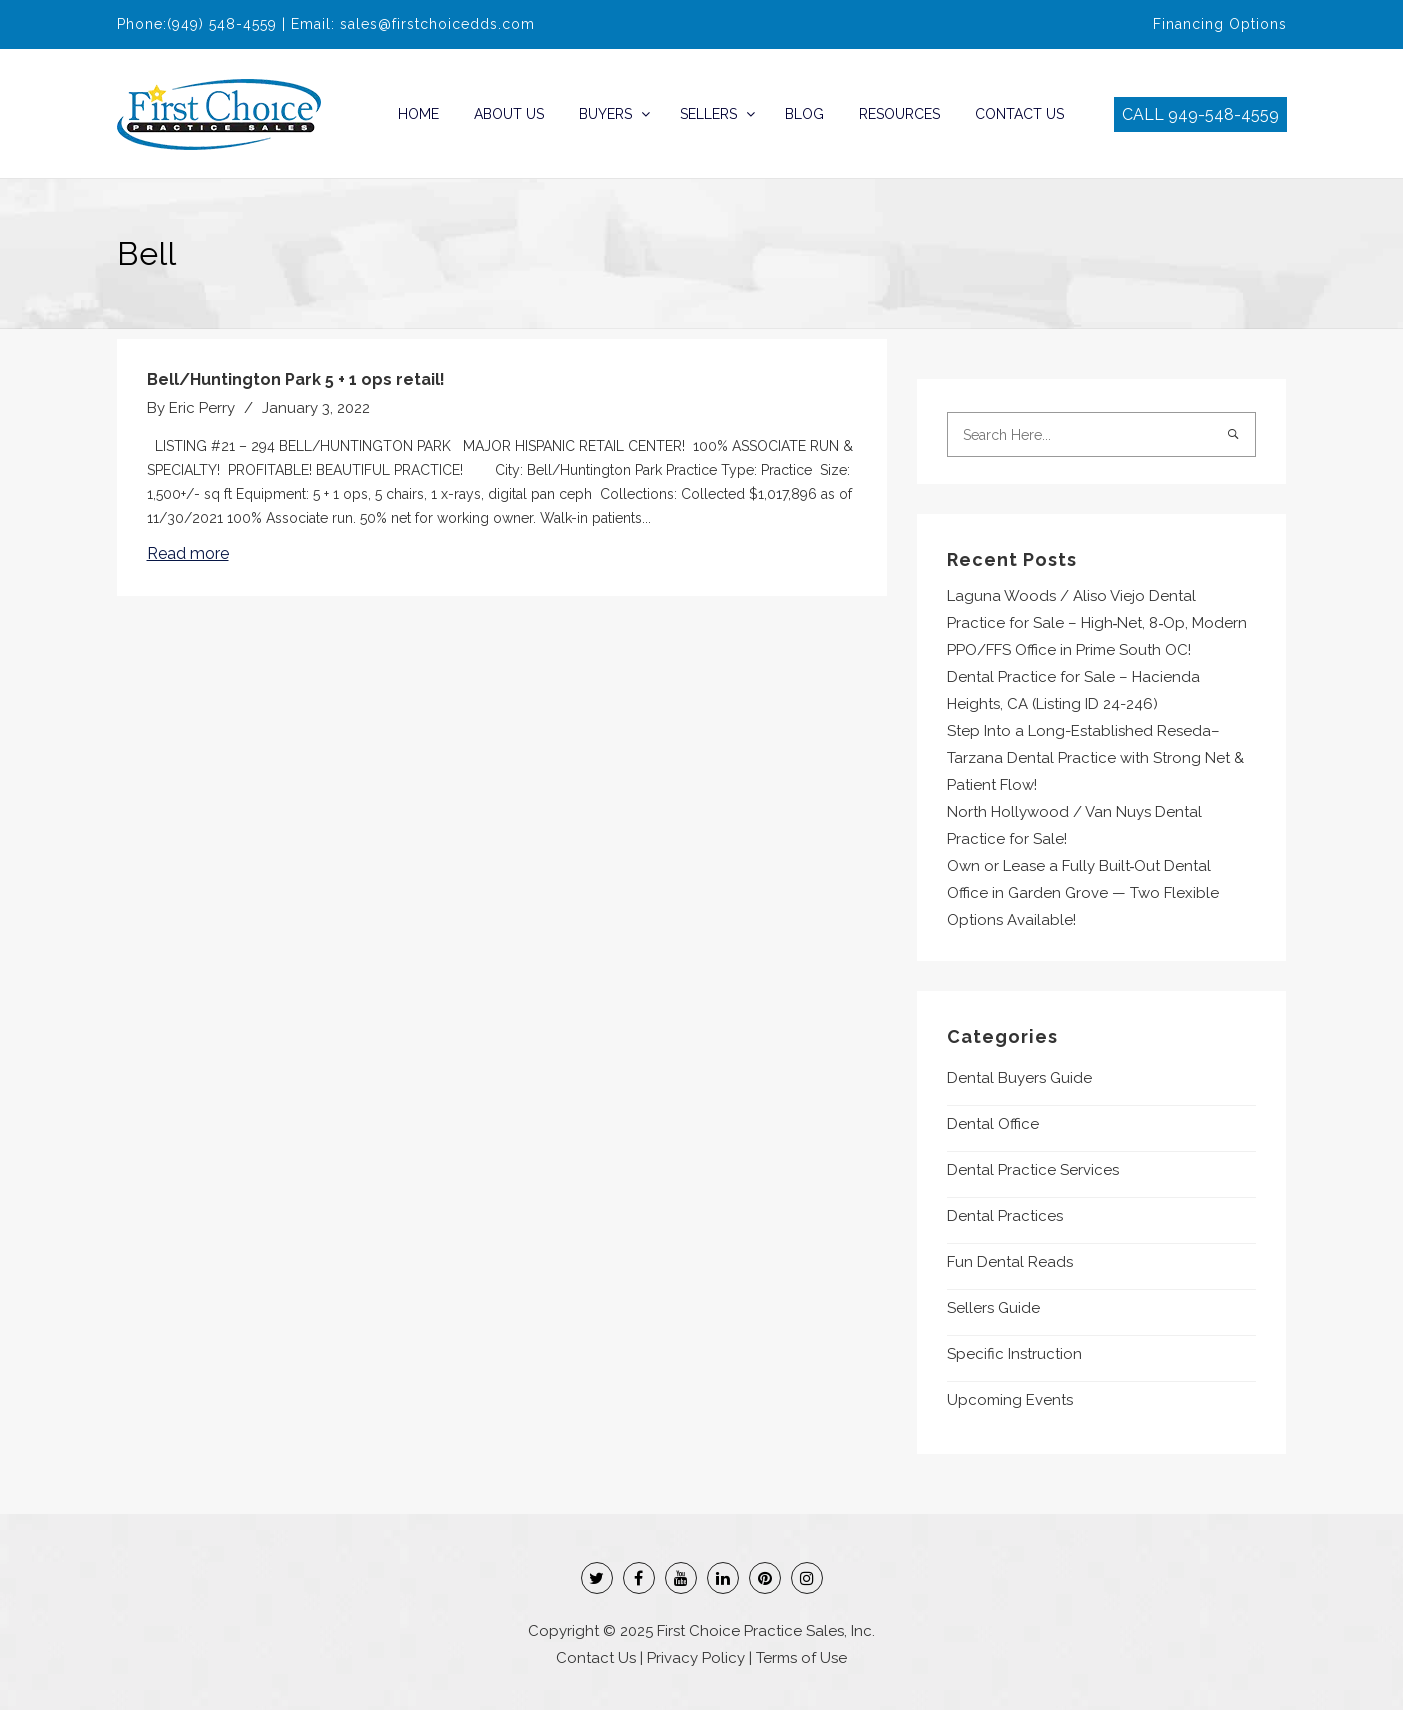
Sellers (708, 114)
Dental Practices (1005, 1216)
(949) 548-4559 (222, 24)
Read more (188, 553)
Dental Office (993, 1124)
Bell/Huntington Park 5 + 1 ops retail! (296, 379)
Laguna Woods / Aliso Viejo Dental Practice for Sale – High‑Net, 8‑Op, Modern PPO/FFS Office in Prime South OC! (1097, 623)
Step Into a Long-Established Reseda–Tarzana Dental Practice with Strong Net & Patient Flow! (1095, 758)
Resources (899, 114)
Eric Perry (202, 408)
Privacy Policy (696, 1658)
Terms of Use (801, 1658)
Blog (804, 114)
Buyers (605, 114)
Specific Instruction (1014, 1354)
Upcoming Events (1010, 1400)
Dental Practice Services (1033, 1170)
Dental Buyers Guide (1019, 1078)
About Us (509, 114)
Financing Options (1220, 24)
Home (418, 114)
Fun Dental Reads (1010, 1262)
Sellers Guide (993, 1308)
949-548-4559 (1223, 114)
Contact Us (1019, 114)
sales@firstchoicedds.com (437, 24)
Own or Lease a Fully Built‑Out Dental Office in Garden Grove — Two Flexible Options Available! (1083, 893)
